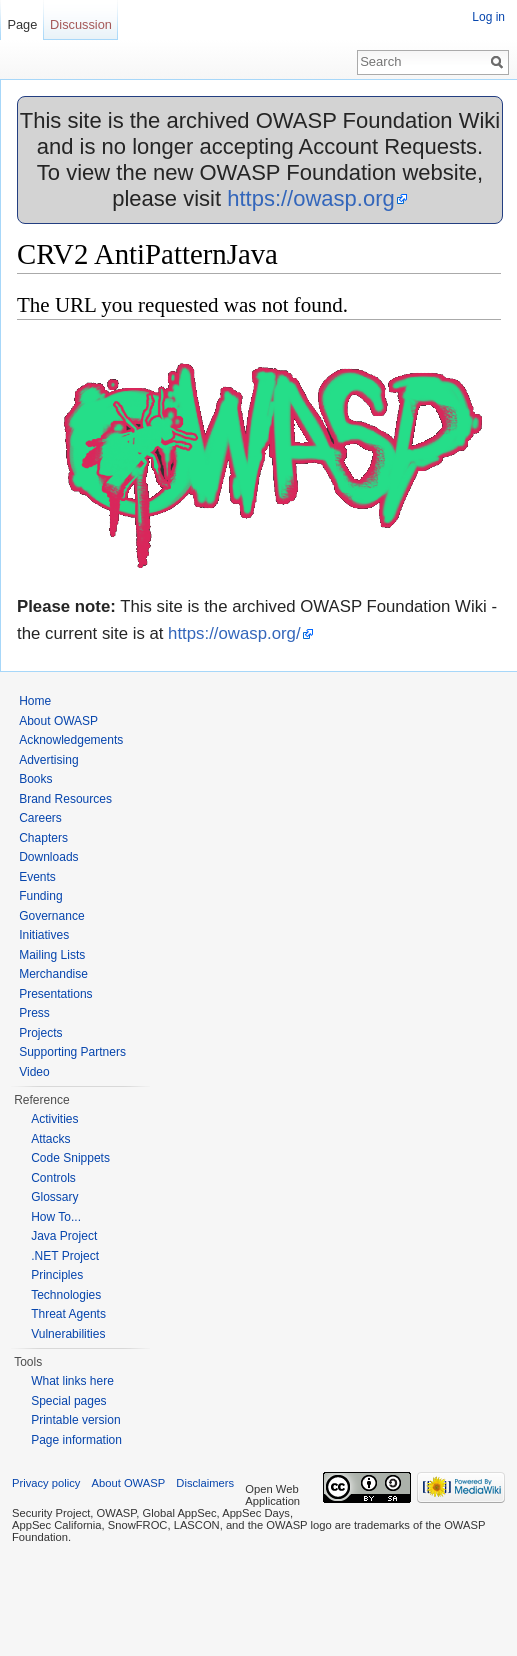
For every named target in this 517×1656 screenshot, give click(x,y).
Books (35, 779)
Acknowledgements (71, 740)
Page (22, 24)
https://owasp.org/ (234, 633)
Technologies (66, 1295)
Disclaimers (205, 1483)
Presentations (55, 994)
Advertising (48, 760)
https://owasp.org (311, 198)
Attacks (50, 1139)
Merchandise (53, 974)
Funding (40, 896)
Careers (40, 818)
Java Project (64, 1236)
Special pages (68, 1401)
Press (34, 1013)
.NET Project (65, 1256)
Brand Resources (65, 799)
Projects (40, 1033)
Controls (53, 1178)
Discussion (81, 24)
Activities (54, 1119)
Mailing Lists (52, 955)
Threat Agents (68, 1314)
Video (34, 1072)
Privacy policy (46, 1483)
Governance (51, 916)
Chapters (43, 838)
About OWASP (58, 721)
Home (35, 701)
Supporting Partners (72, 1052)
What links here (72, 1381)
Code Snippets (70, 1158)
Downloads (48, 857)
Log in (488, 17)
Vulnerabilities (68, 1334)
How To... (56, 1217)
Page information (76, 1440)
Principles (57, 1275)
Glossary (54, 1197)
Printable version (75, 1420)
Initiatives (44, 935)
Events (37, 877)
